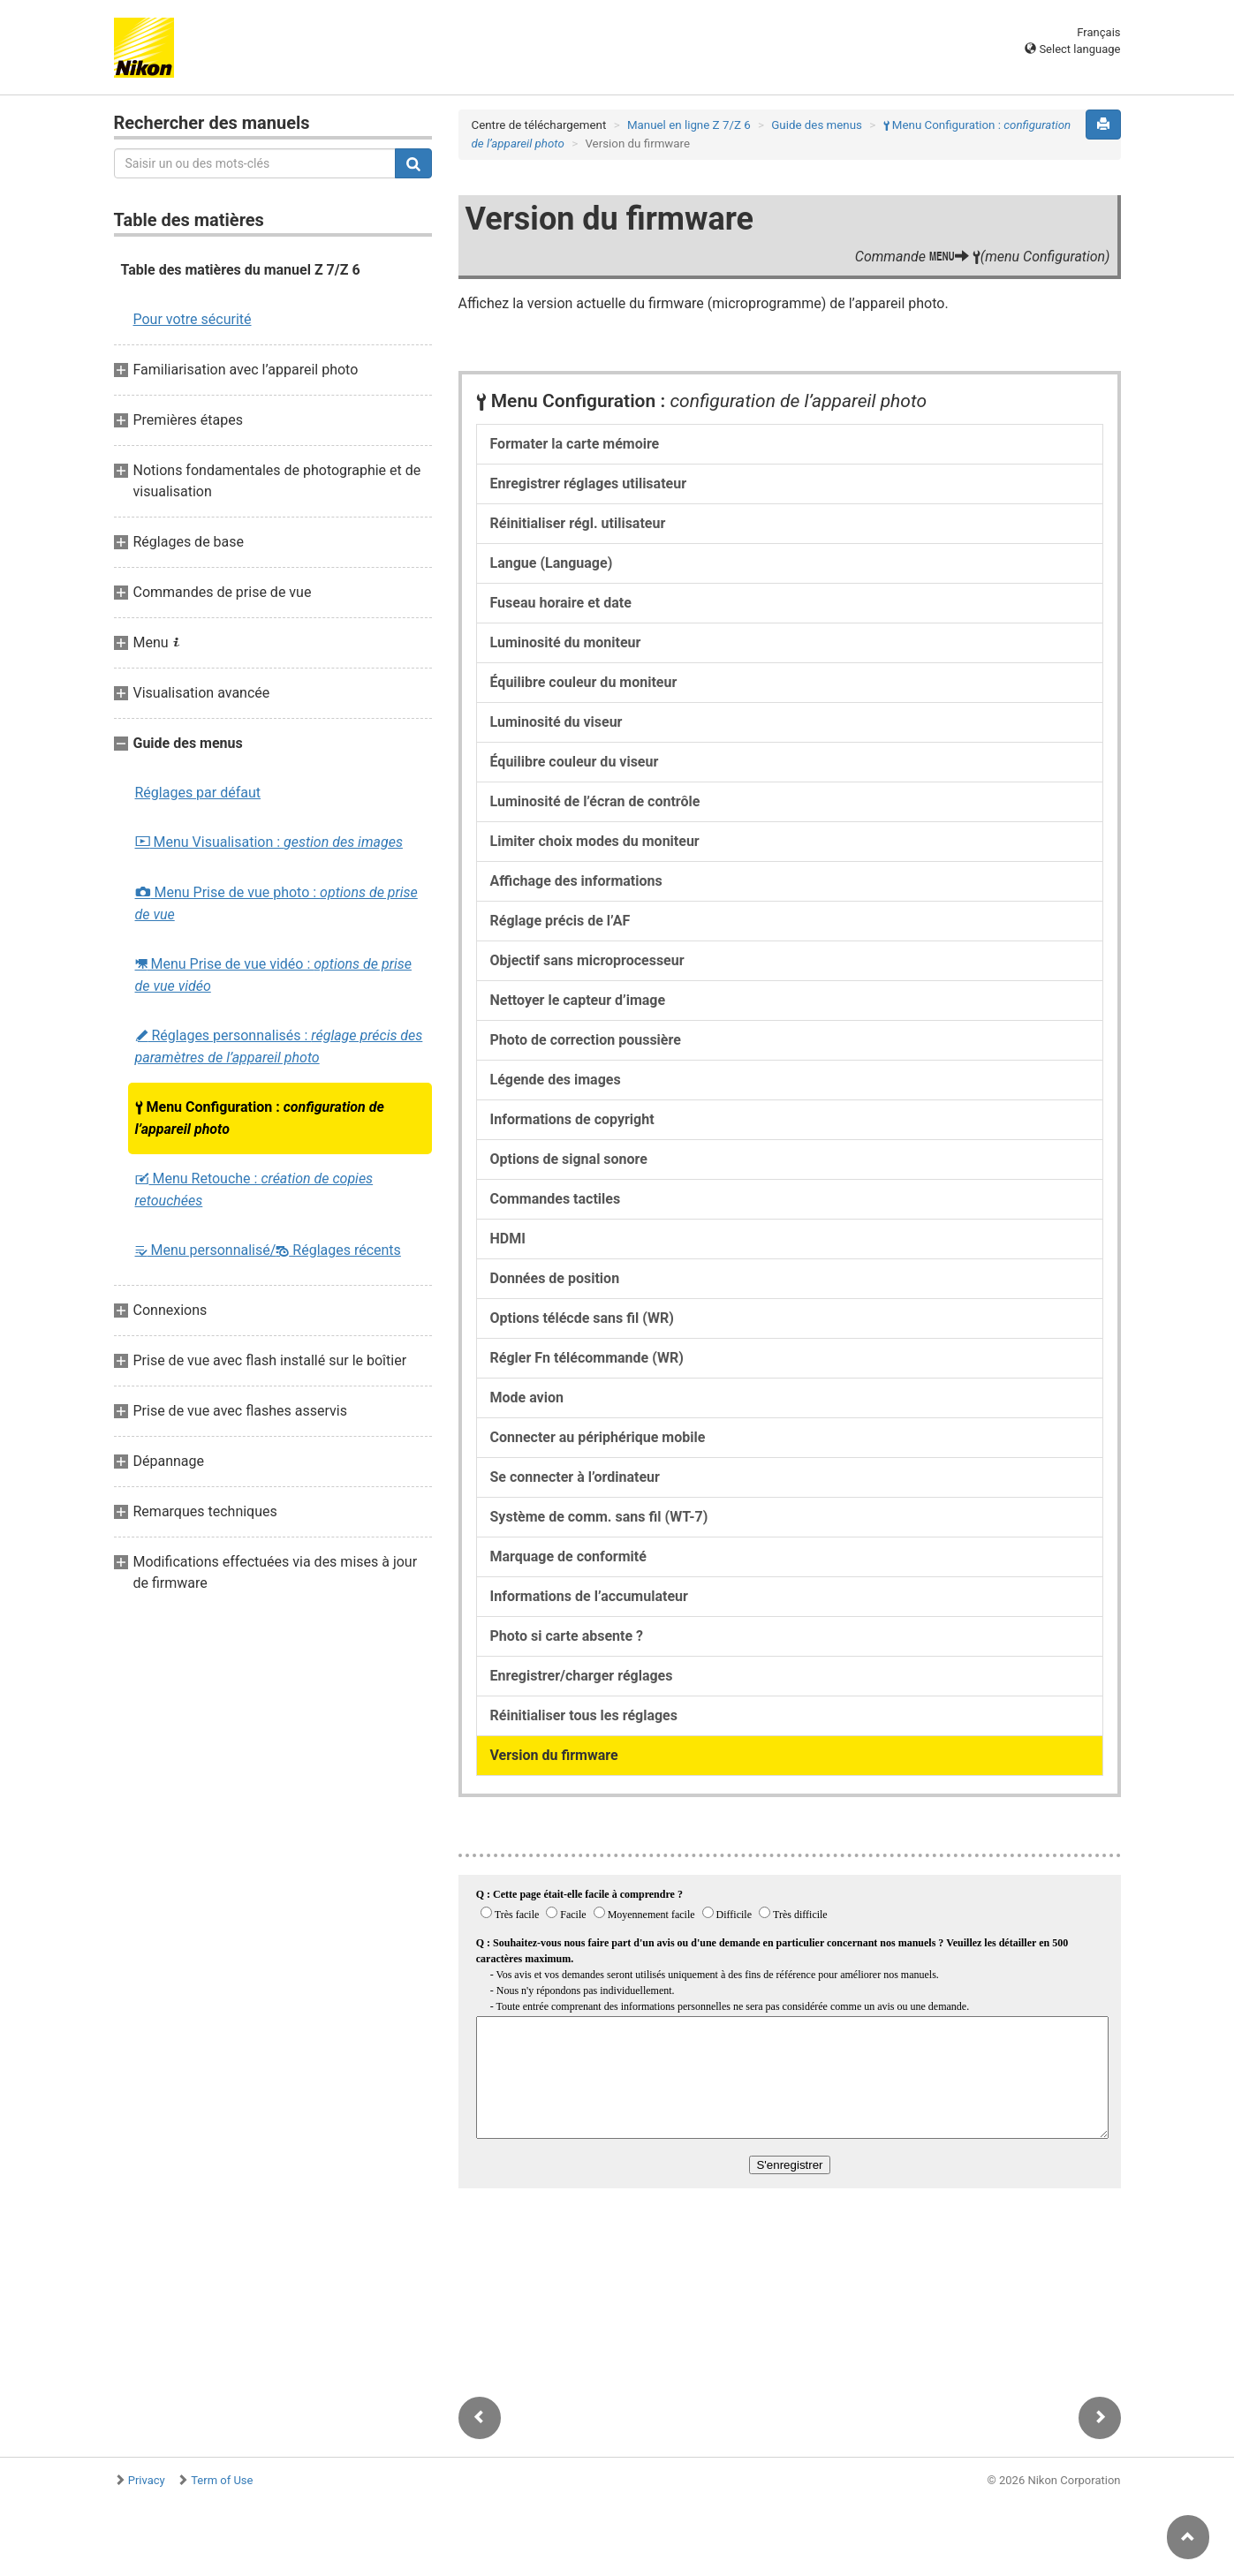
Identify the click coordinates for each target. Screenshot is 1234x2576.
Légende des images (555, 1079)
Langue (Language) (551, 563)
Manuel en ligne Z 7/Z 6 (689, 125)
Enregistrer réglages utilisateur (588, 483)
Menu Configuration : (259, 1118)
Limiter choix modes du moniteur (595, 841)
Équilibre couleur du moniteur (584, 682)
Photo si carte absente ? (567, 1636)
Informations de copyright (572, 1119)
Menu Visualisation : (269, 842)
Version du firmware (554, 1755)
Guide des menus (816, 125)
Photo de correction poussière (585, 1039)
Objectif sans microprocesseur (587, 960)
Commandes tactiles (555, 1198)
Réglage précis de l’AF (560, 920)
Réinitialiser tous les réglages (584, 1715)
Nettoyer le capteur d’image (578, 1000)
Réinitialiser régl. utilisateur (578, 523)
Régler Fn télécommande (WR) (587, 1357)
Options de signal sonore (568, 1159)
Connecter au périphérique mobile (598, 1437)
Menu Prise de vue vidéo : (273, 975)
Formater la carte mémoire (575, 443)
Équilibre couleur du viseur (574, 761)
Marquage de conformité (568, 1556)
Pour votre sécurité (192, 319)
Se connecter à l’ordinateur (575, 1477)
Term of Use (222, 2480)
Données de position (555, 1278)
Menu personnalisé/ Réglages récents (268, 1250)
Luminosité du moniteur (565, 642)
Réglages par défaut (198, 792)
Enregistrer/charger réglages (581, 1675)
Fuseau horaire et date (561, 602)
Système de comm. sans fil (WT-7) (599, 1516)
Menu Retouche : (254, 1189)
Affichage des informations (576, 881)
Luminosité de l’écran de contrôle (595, 801)
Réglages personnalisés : (279, 1046)
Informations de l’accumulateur (589, 1596)
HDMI (508, 1238)
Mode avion (527, 1397)
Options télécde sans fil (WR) (582, 1318)
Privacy (146, 2480)
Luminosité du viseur (556, 722)
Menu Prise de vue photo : (276, 903)
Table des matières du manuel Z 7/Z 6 (240, 269)
